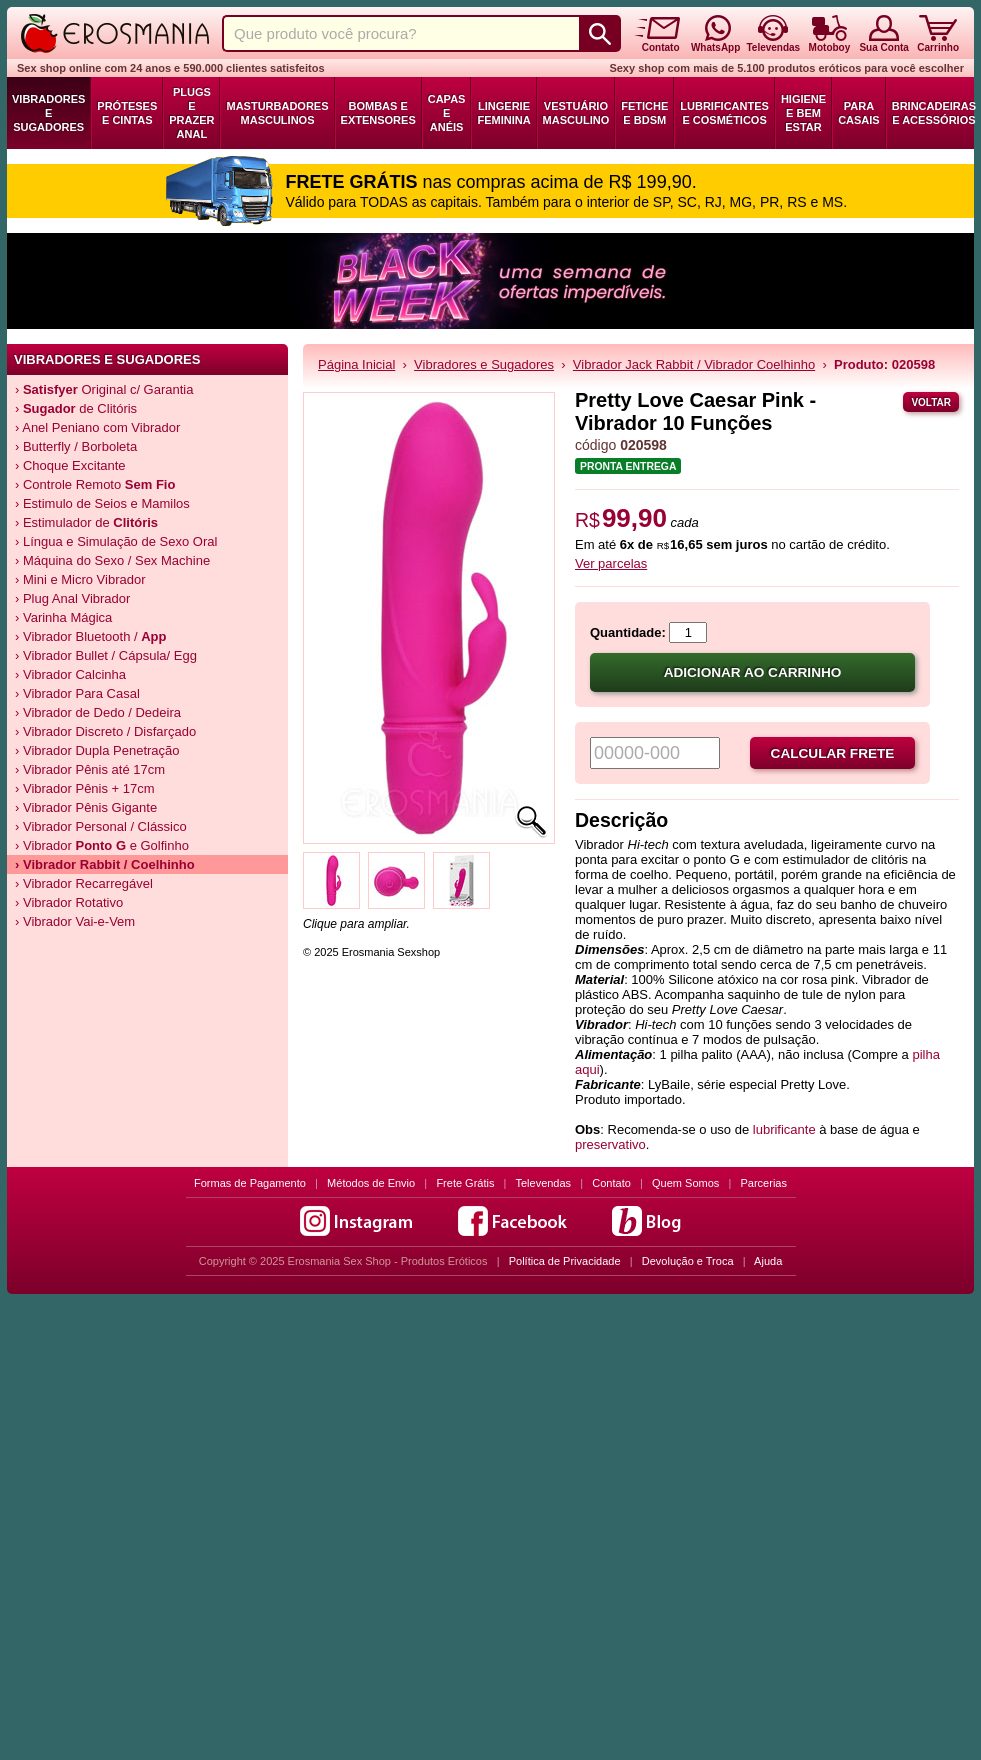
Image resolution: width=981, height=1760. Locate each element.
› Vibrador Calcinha (70, 674)
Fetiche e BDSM (644, 113)
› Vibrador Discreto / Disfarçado (105, 731)
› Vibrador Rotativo (69, 902)
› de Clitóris (76, 408)
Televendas (543, 1183)
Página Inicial (356, 364)
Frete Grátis (465, 1183)
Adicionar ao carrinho (753, 672)
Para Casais (859, 113)
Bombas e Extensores (378, 113)
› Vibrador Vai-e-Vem (75, 921)
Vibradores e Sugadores (48, 113)
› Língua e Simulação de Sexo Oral (116, 541)
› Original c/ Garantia (104, 389)
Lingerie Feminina (503, 113)
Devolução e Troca (688, 1261)
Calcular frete (833, 753)
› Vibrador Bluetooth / (91, 636)
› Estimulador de (86, 522)
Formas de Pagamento (250, 1183)
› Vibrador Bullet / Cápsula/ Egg (106, 655)
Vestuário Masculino (576, 113)
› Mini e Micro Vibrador (80, 579)
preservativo (610, 1144)
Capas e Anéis (447, 113)
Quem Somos (685, 1183)
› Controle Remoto (95, 484)
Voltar (931, 402)
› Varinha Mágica (63, 617)
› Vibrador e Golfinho (102, 845)
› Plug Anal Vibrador (72, 598)
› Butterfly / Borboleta (76, 446)
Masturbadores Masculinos (277, 113)
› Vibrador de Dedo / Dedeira (98, 712)
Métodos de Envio (371, 1183)
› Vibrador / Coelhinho (105, 864)
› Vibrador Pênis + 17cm (85, 788)
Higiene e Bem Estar (803, 113)
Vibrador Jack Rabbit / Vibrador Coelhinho (694, 364)
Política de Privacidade (565, 1261)
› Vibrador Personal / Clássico (101, 826)
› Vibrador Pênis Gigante (86, 807)
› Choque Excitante (70, 465)
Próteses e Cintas (127, 113)
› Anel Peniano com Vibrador (97, 427)
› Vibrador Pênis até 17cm (90, 769)
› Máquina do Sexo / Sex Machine (112, 560)
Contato (611, 1183)
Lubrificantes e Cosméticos (724, 113)
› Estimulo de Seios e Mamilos (102, 503)
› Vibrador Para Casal (77, 693)
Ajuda (768, 1261)
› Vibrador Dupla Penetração (97, 750)
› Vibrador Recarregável (84, 883)
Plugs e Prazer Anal (191, 113)
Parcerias (764, 1183)
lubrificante (784, 1129)
